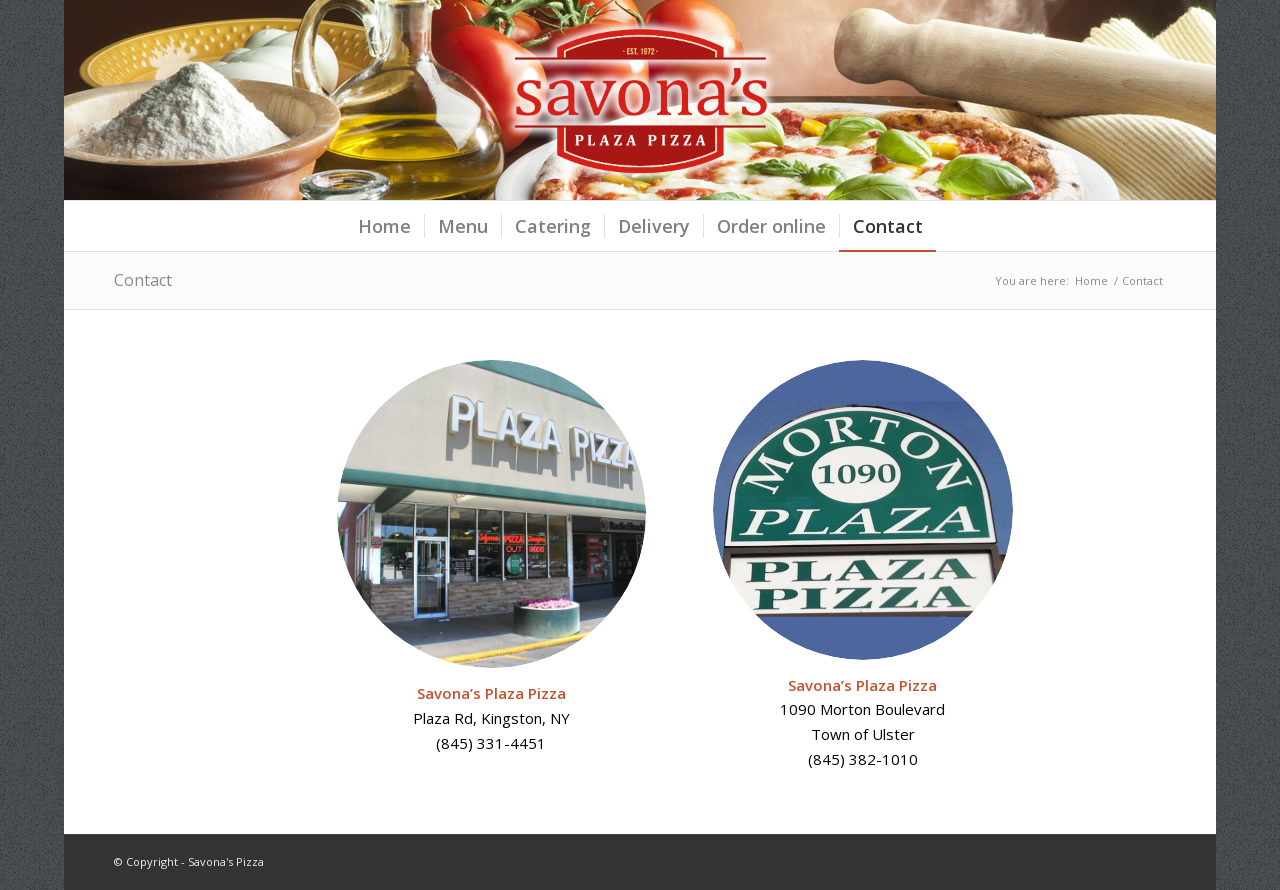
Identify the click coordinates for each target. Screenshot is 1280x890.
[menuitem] (384, 226)
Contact (143, 280)
